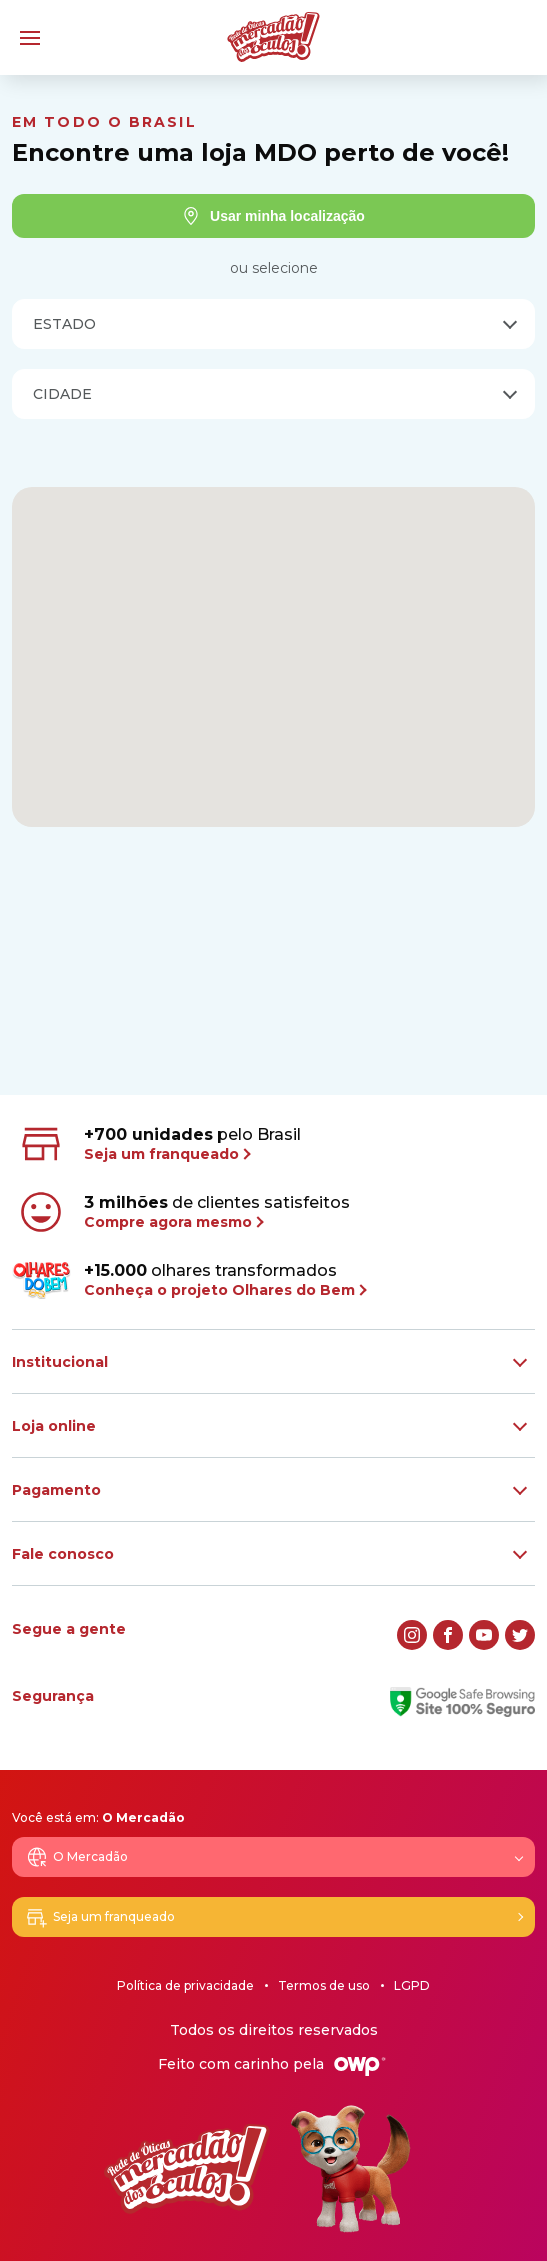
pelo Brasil (158, 1144)
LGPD (412, 1985)
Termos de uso (324, 1985)
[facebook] (448, 1635)
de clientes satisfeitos (183, 1212)
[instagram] (412, 1635)
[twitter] (520, 1635)
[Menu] (30, 38)
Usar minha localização (273, 216)
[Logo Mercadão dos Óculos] (273, 37)
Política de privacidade (185, 1985)
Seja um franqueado (100, 1917)
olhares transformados (188, 1280)
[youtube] (484, 1635)
